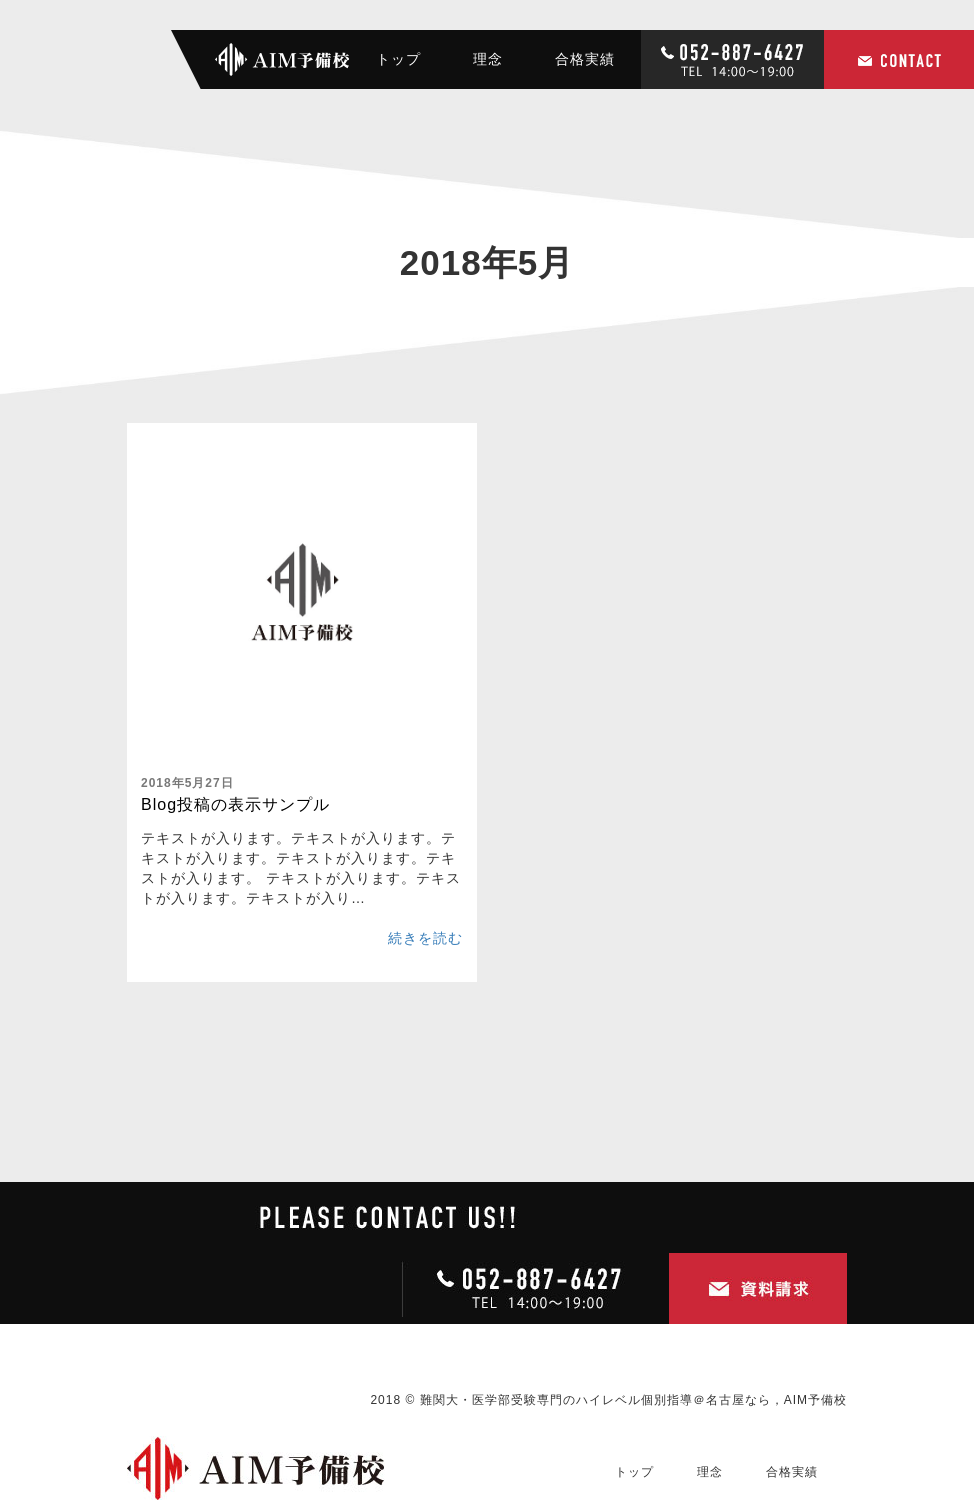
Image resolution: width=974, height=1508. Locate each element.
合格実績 (585, 59)
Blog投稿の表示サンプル (235, 804)
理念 (488, 59)
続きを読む (425, 938)
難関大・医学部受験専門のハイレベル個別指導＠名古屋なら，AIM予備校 (633, 1400)
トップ (398, 59)
